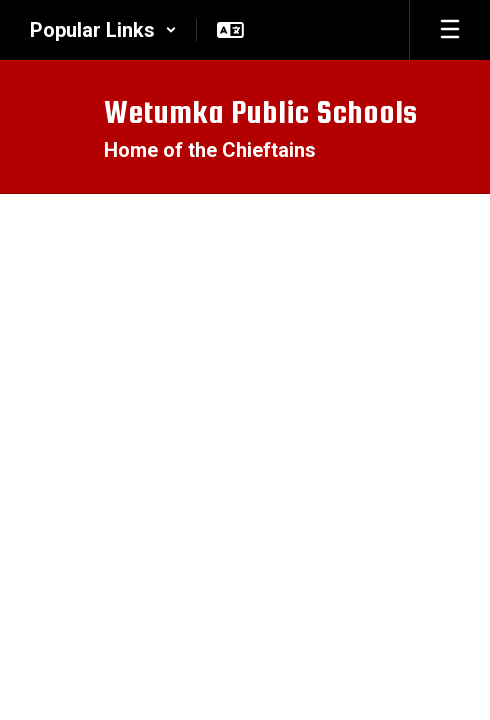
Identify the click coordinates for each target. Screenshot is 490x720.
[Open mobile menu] (450, 30)
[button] (103, 30)
